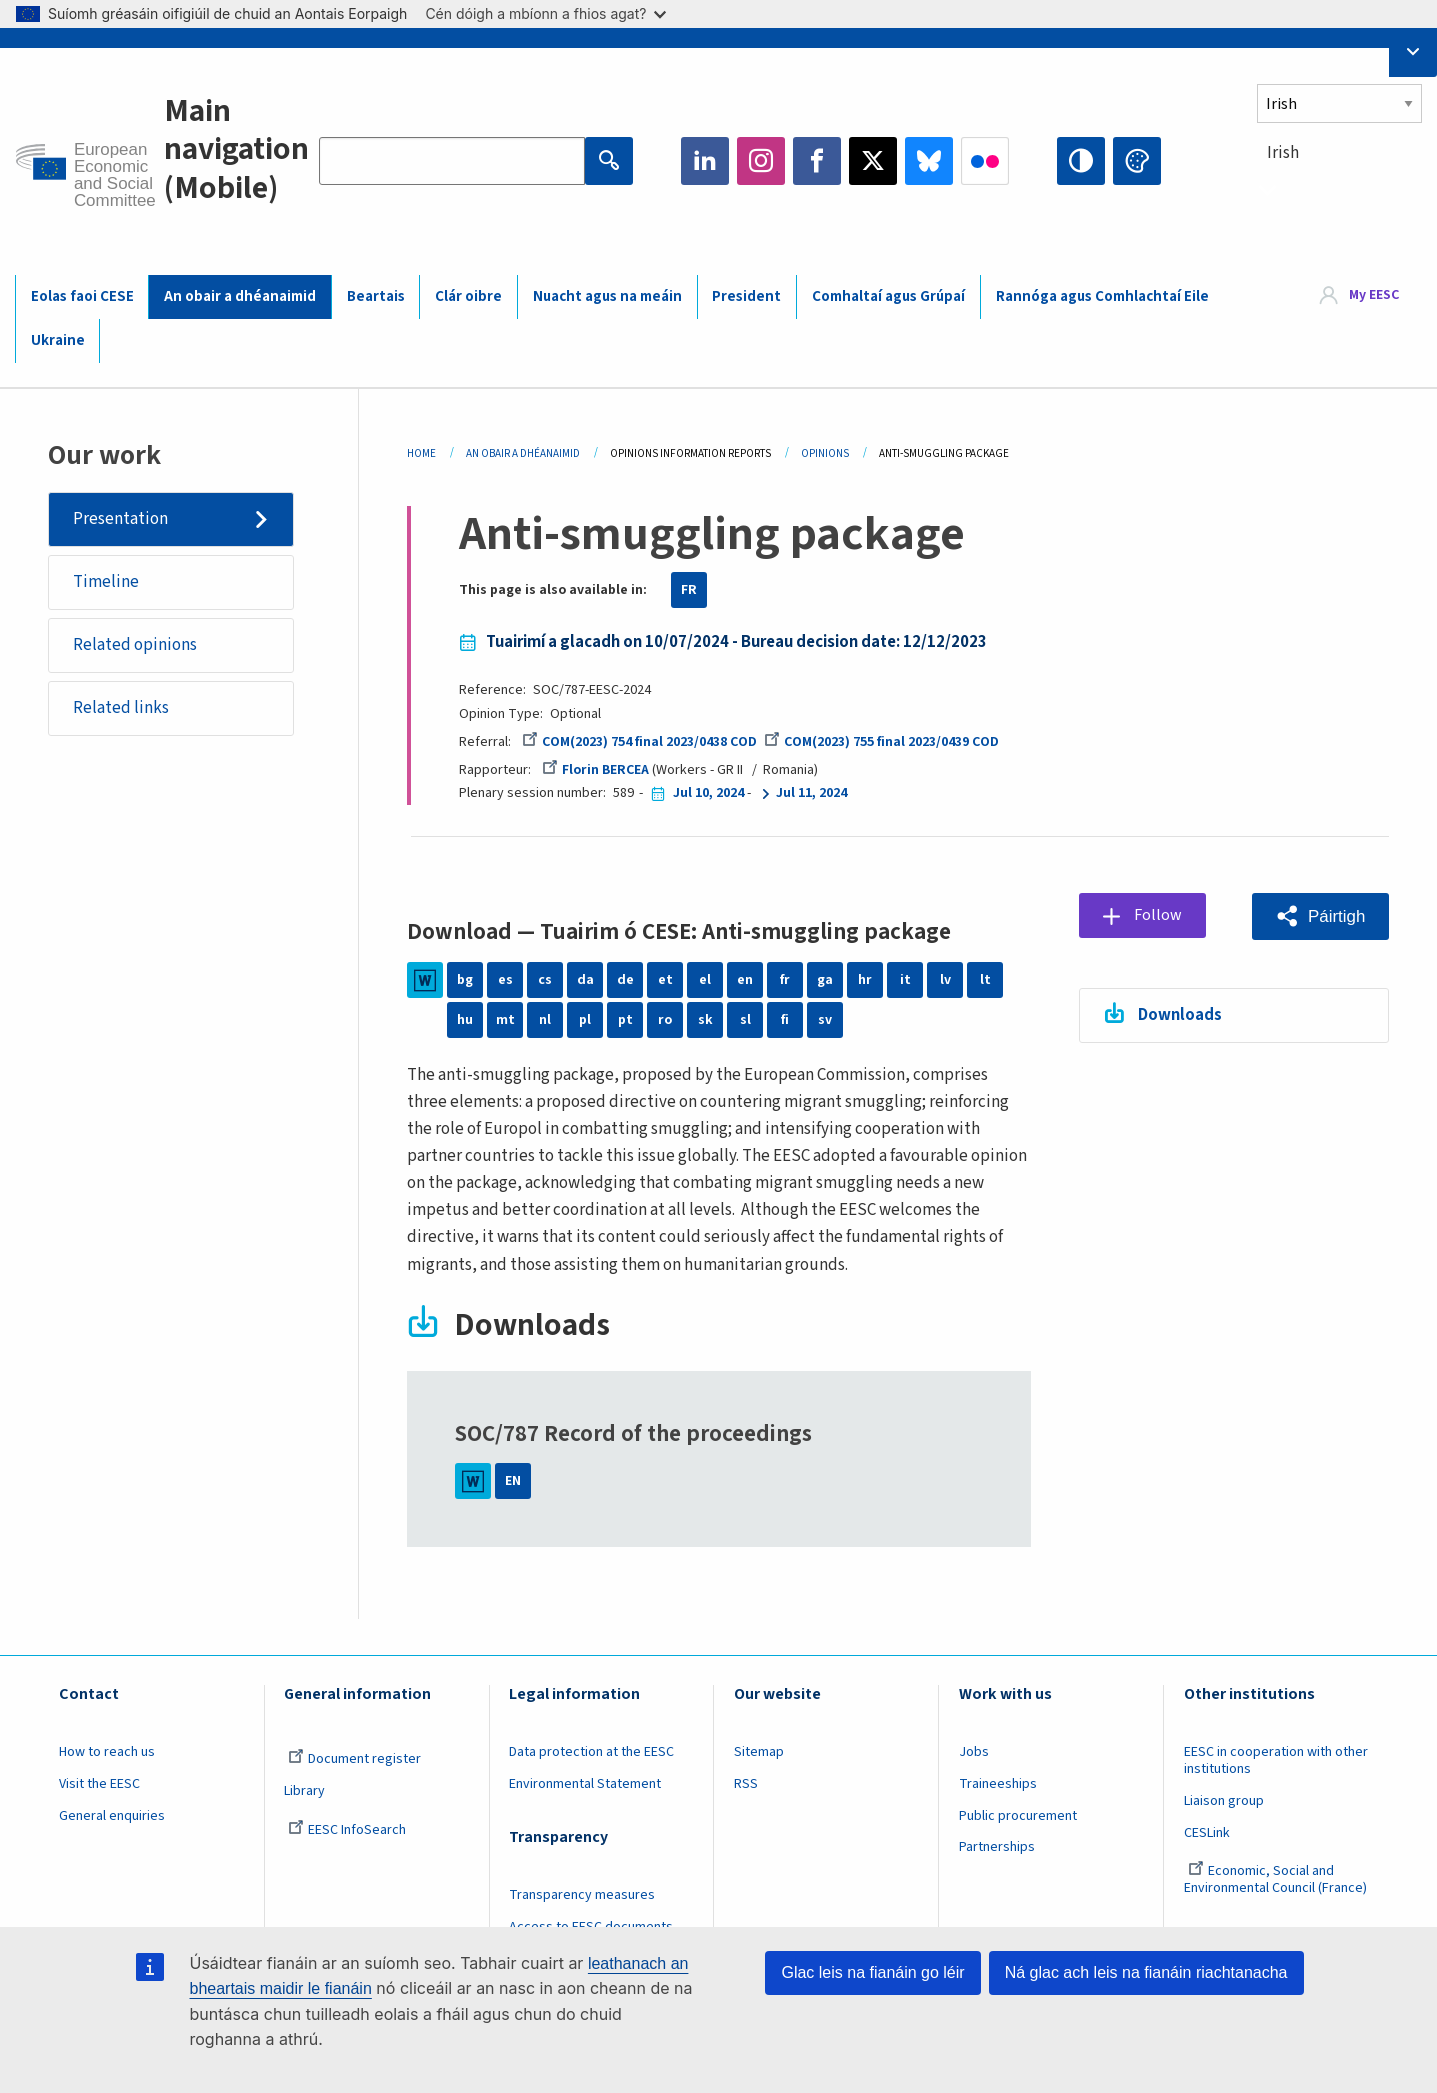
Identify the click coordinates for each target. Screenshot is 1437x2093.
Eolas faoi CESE (82, 296)
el (705, 980)
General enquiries (112, 1816)
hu (465, 1020)
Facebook (817, 161)
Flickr (985, 161)
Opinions (825, 453)
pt (625, 1020)
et (665, 980)
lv (945, 980)
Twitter (873, 161)
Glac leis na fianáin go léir (872, 1972)
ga (825, 980)
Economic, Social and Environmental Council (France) (1277, 1879)
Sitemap (759, 1752)
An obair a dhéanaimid (240, 296)
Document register (354, 1759)
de (625, 980)
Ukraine (58, 340)
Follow (1159, 915)
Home (421, 453)
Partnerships (997, 1847)
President (746, 296)
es (505, 980)
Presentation (120, 519)
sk (705, 1020)
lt (985, 980)
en (745, 980)
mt (505, 1020)
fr (785, 980)
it (905, 980)
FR (689, 590)
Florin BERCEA (595, 770)
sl (745, 1020)
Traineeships (998, 1784)
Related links (121, 709)
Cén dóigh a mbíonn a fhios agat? (545, 13)
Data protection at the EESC (591, 1752)
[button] (1320, 916)
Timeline (106, 582)
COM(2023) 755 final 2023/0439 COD (881, 742)
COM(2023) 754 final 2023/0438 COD (639, 742)
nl (545, 1020)
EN (513, 1481)
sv (825, 1020)
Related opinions (135, 646)
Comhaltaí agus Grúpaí (888, 296)
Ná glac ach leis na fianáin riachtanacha (1146, 1972)
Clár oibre (468, 296)
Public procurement (1018, 1816)
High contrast (1081, 161)
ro (665, 1020)
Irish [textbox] (1283, 153)
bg (465, 980)
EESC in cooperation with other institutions (1276, 1760)
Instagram (761, 161)
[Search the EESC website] (452, 161)
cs (545, 980)
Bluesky (929, 161)
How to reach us (107, 1752)
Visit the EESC (99, 1784)
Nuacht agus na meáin (607, 296)
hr (865, 980)
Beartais (376, 296)
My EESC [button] (1374, 296)
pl (585, 1020)
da (585, 980)
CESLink (1207, 1833)
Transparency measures (582, 1895)
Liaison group (1224, 1801)
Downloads (1181, 1015)
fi (785, 1020)
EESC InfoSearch (347, 1830)
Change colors (1137, 161)
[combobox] (1339, 189)
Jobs (974, 1752)
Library (304, 1791)
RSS (746, 1784)
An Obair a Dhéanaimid (523, 453)
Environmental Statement (585, 1784)
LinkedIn (705, 161)
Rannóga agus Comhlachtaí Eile (1102, 296)
